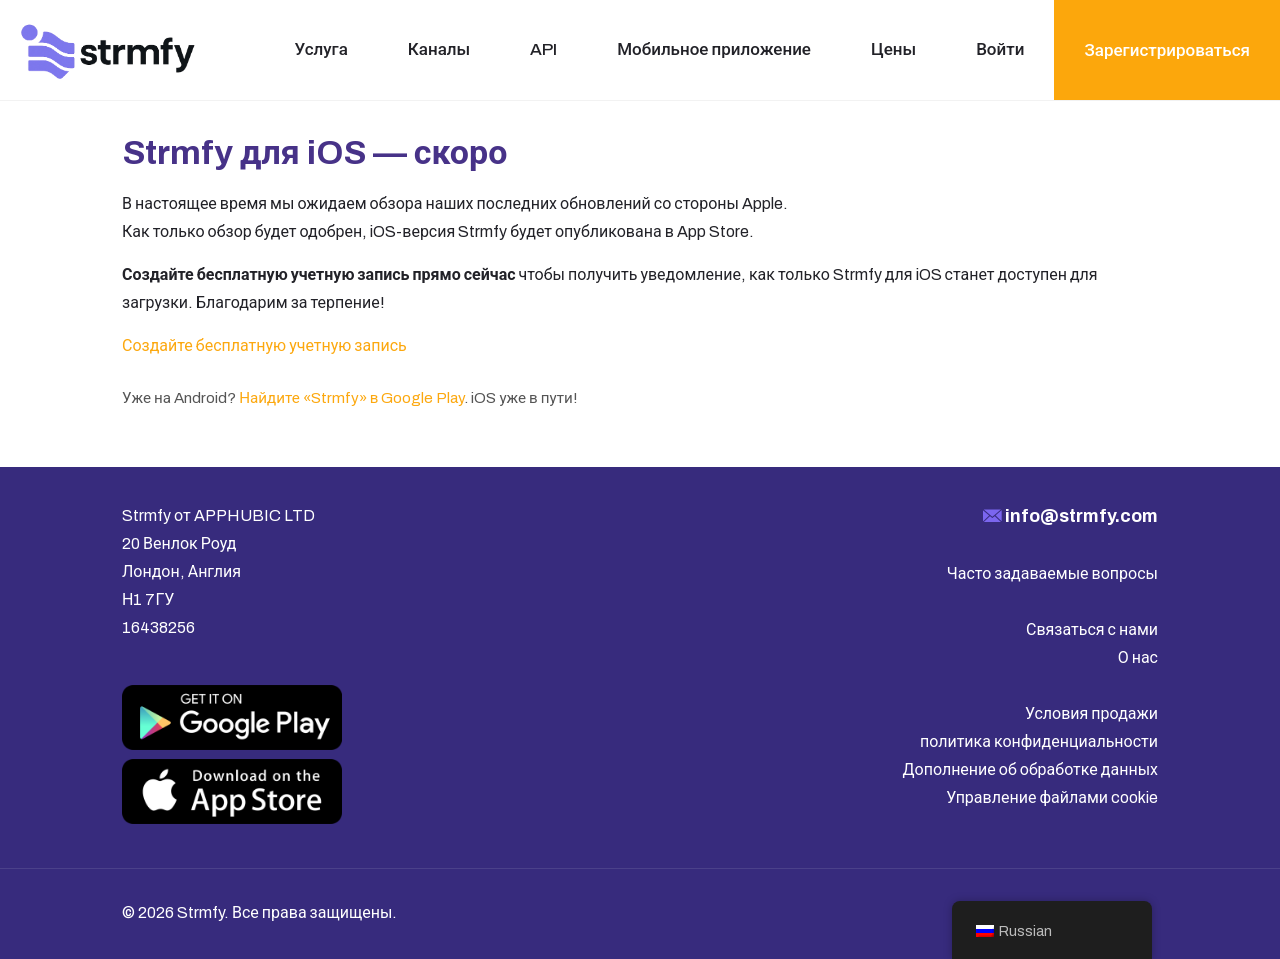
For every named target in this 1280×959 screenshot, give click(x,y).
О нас (1138, 657)
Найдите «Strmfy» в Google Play (351, 398)
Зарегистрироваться (1167, 50)
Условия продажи (1091, 713)
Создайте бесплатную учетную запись (264, 345)
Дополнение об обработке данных (1030, 769)
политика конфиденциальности (1039, 741)
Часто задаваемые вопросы (1052, 573)
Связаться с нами (1092, 629)
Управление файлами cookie (1052, 797)
